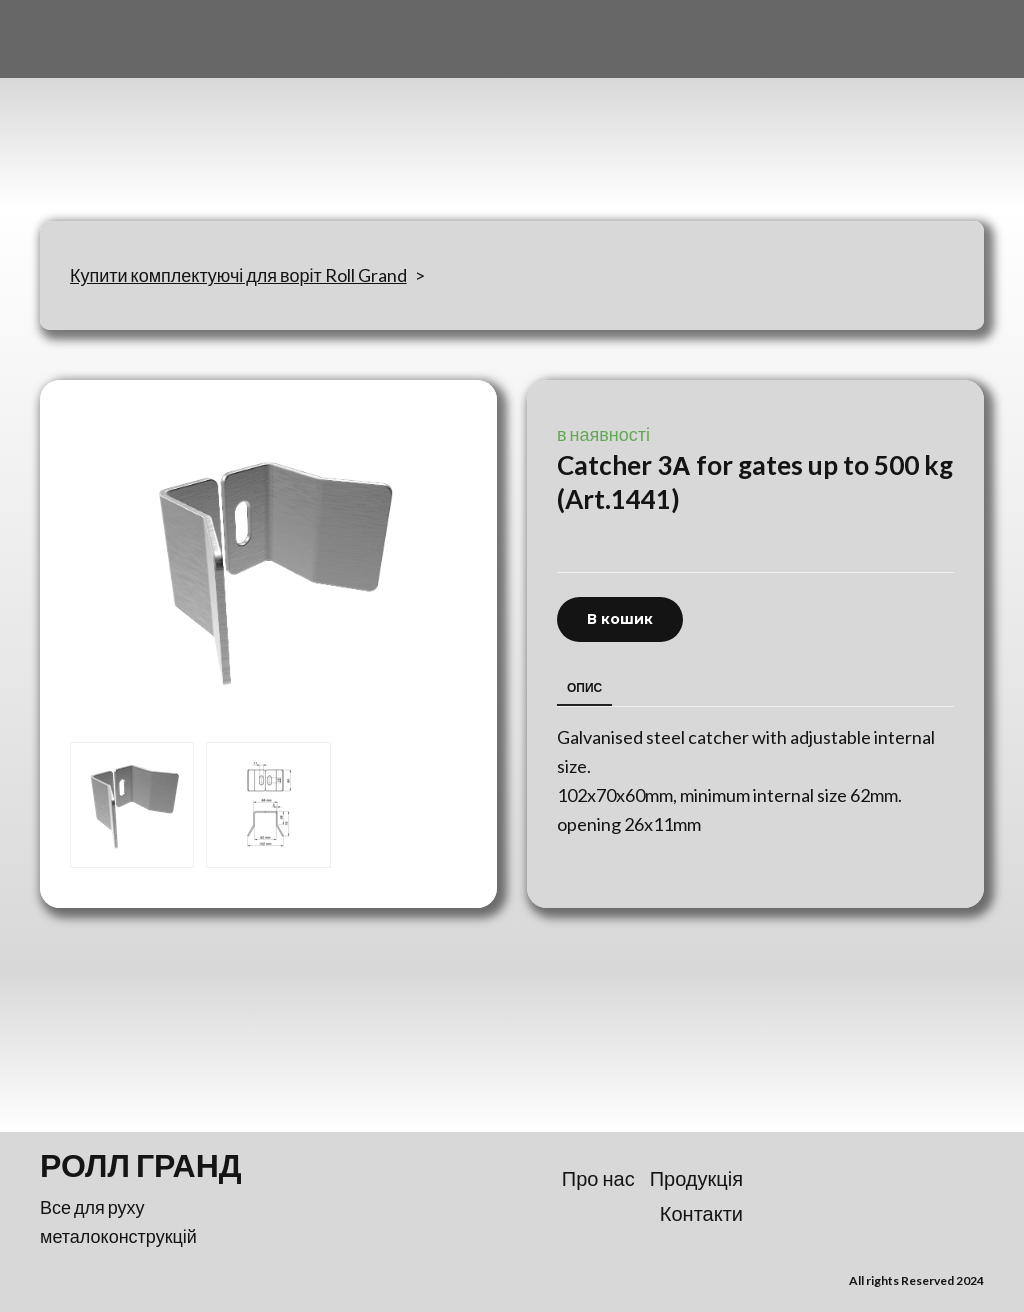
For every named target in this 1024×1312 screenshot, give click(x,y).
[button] (620, 619)
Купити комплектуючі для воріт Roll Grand (238, 275)
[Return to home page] (139, 111)
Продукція (696, 1178)
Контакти (701, 1213)
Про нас (598, 1178)
